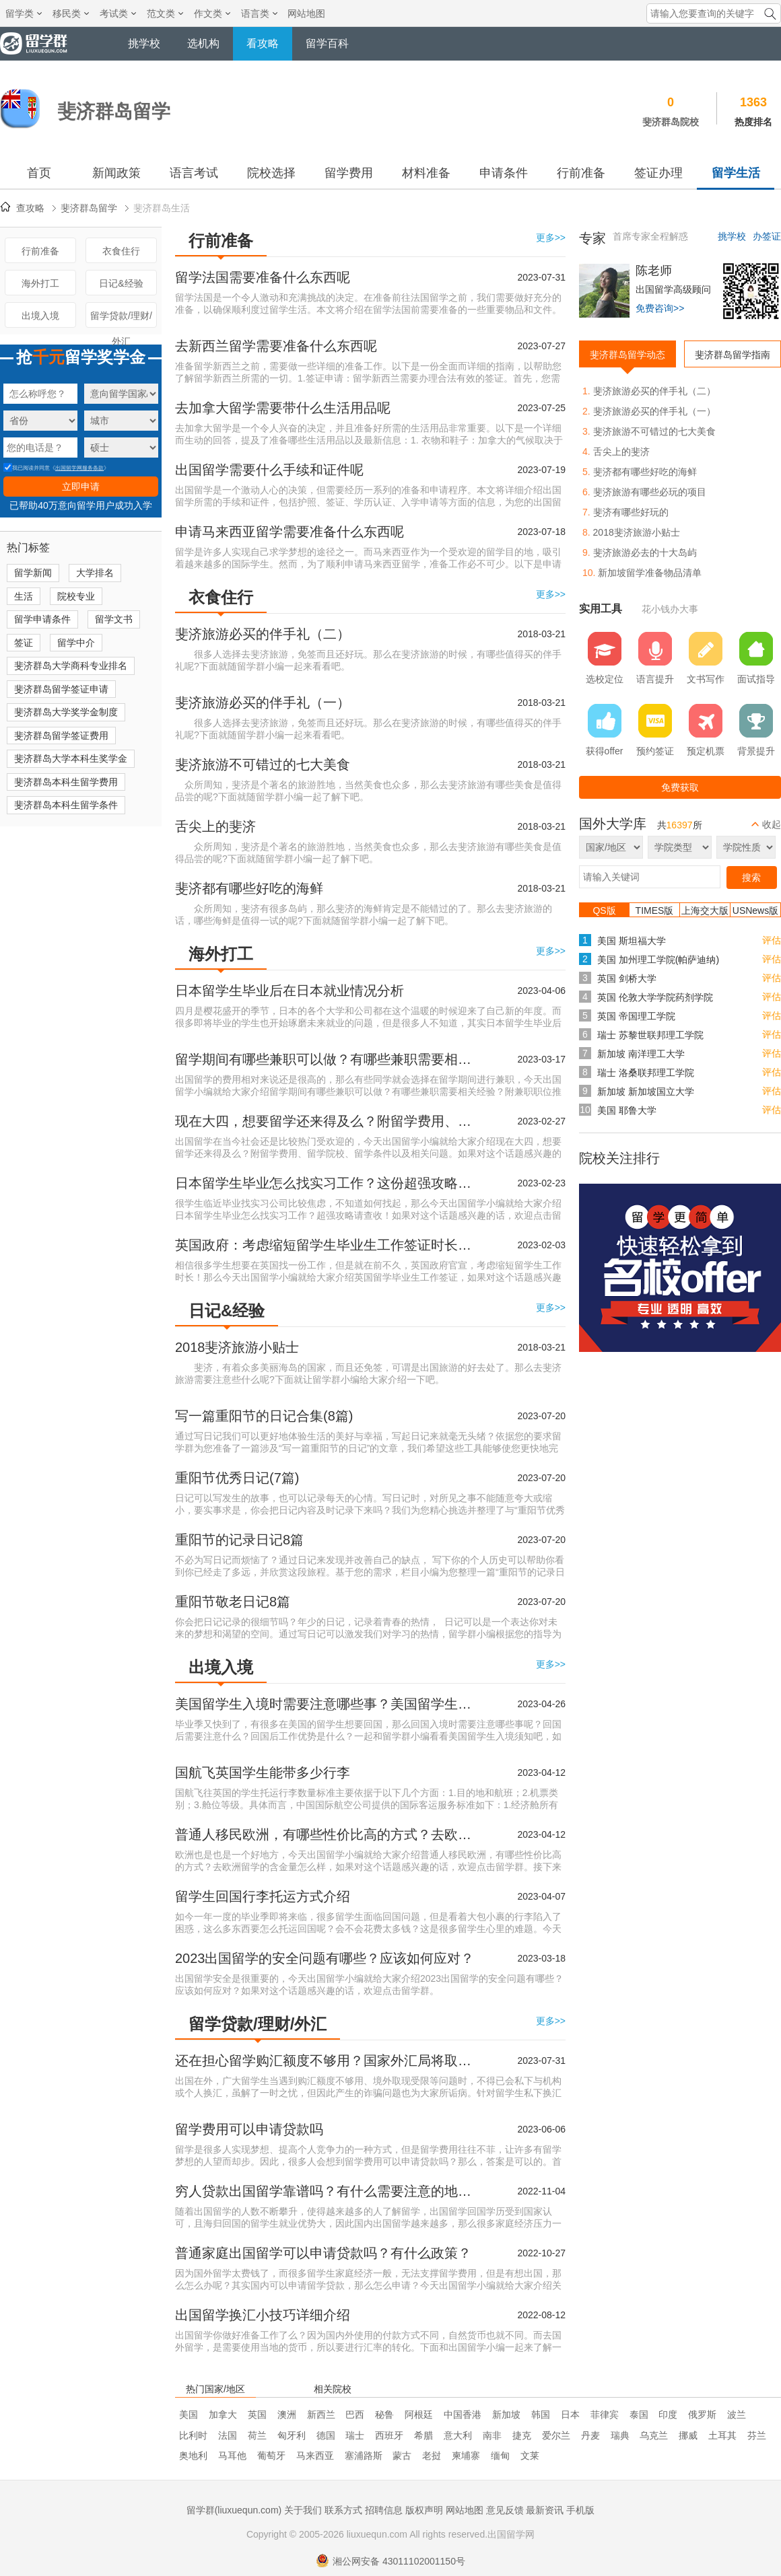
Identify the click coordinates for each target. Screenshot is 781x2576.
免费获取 (680, 787)
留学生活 (736, 173)
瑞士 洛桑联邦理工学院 (645, 1072)
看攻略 (262, 43)
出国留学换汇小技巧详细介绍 (262, 2314)
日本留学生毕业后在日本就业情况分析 (289, 990)
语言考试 (194, 173)
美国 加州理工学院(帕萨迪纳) (658, 959)
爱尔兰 (556, 2435)
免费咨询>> (660, 308)
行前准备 (581, 173)
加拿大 (223, 2414)
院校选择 (271, 173)
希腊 (423, 2435)
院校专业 (76, 596)
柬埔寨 (466, 2455)
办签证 (767, 236)
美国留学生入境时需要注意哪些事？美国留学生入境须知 (326, 1703)
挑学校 (144, 43)
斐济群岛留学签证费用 (61, 735)
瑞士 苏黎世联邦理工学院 (650, 1035)
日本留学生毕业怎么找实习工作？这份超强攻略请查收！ (326, 1183)
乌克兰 (654, 2435)
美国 (188, 2414)
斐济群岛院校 (670, 121)
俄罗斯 (702, 2414)
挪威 (688, 2435)
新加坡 (506, 2414)
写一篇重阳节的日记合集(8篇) (264, 1415)
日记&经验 (121, 283)
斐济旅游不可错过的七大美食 (262, 764)
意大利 (458, 2435)
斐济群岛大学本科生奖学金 (70, 758)
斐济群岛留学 (89, 208)
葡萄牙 (271, 2455)
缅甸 (500, 2455)
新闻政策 (116, 173)
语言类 (259, 13)
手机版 (580, 2510)
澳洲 (286, 2414)
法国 (227, 2435)
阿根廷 (419, 2414)
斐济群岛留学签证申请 (61, 689)
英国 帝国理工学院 (636, 1016)
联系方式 (343, 2510)
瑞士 (354, 2435)
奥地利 (193, 2455)
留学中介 (76, 642)
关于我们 (303, 2510)
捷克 (521, 2435)
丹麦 (590, 2435)
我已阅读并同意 (26, 468)
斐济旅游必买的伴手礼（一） (262, 702)
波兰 (736, 2414)
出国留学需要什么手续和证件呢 (269, 469)
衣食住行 (121, 251)
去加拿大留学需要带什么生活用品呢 (282, 407)
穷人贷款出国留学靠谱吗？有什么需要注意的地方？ (326, 2191)
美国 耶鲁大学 (626, 1110)
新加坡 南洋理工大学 (641, 1053)
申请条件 (503, 173)
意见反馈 (505, 2510)
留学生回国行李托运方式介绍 (262, 1896)
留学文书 (114, 619)
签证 (23, 642)
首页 (39, 173)
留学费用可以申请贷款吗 (249, 2129)
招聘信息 (384, 2510)
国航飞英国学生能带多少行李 (262, 1772)
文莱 (529, 2455)
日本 (570, 2414)
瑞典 (620, 2435)
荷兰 (257, 2435)
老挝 (431, 2455)
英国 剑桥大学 (626, 978)
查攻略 (30, 208)
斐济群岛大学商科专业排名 (70, 665)
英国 (257, 2414)
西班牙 (389, 2435)
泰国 (639, 2414)
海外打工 (40, 283)
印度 (667, 2414)
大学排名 (95, 572)
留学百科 (327, 43)
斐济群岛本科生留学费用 (66, 782)
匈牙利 (291, 2435)
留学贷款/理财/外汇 (121, 319)
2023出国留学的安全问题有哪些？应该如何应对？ (325, 1958)
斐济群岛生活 (161, 208)
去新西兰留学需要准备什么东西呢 (276, 345)
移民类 (71, 13)
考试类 (118, 13)
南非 (492, 2435)
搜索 (751, 877)
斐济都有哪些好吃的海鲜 (249, 888)
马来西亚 (315, 2455)
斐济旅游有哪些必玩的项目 (649, 492)
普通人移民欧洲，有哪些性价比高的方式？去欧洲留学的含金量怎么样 (326, 1834)
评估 (771, 940)
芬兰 (756, 2435)
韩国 (540, 2414)
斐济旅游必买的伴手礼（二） (262, 634)
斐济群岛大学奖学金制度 (66, 712)
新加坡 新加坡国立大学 (645, 1091)
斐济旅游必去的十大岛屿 (645, 552)
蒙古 (402, 2455)
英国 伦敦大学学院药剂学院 (655, 997)
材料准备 (426, 173)
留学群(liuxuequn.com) (234, 2510)
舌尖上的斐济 (215, 826)
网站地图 (306, 13)
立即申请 (81, 486)
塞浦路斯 (363, 2455)
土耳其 (722, 2435)
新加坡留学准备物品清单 (650, 572)
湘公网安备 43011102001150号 (390, 2561)
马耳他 (232, 2455)
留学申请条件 (42, 619)
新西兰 (321, 2414)
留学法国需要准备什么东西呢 (262, 277)
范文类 (165, 13)
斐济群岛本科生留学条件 (66, 804)
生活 (23, 596)
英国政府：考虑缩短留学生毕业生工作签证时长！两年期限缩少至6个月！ (326, 1245)
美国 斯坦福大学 (631, 940)
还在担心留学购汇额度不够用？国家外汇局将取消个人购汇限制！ (326, 2060)
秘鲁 (384, 2414)
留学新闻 (33, 572)
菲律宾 (604, 2414)
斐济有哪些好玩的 (631, 512)
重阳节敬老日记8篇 (232, 1601)
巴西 (354, 2414)
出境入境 (40, 315)
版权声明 (424, 2510)
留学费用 (349, 173)
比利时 (193, 2435)
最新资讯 (545, 2510)
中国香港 (462, 2414)
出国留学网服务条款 (79, 468)
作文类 (212, 13)
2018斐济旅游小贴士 (237, 1347)
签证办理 (658, 173)
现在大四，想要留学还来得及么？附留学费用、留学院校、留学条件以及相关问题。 (326, 1121)
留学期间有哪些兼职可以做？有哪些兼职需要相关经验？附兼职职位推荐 (326, 1059)
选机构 (203, 43)
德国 (325, 2435)
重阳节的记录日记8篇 (239, 1539)
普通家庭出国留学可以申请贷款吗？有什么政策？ (323, 2253)
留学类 (23, 13)
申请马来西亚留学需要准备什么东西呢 (289, 531)
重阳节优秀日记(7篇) (237, 1477)
